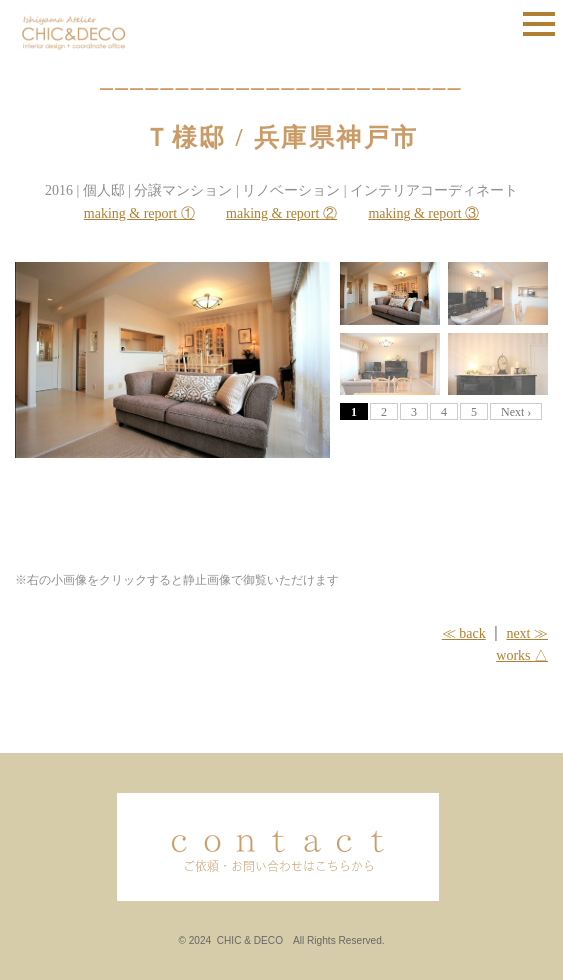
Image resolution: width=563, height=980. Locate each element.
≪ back (464, 633)
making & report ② (281, 213)
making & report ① (139, 213)
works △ (522, 655)
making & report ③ (423, 213)
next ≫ (527, 633)
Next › (516, 412)
